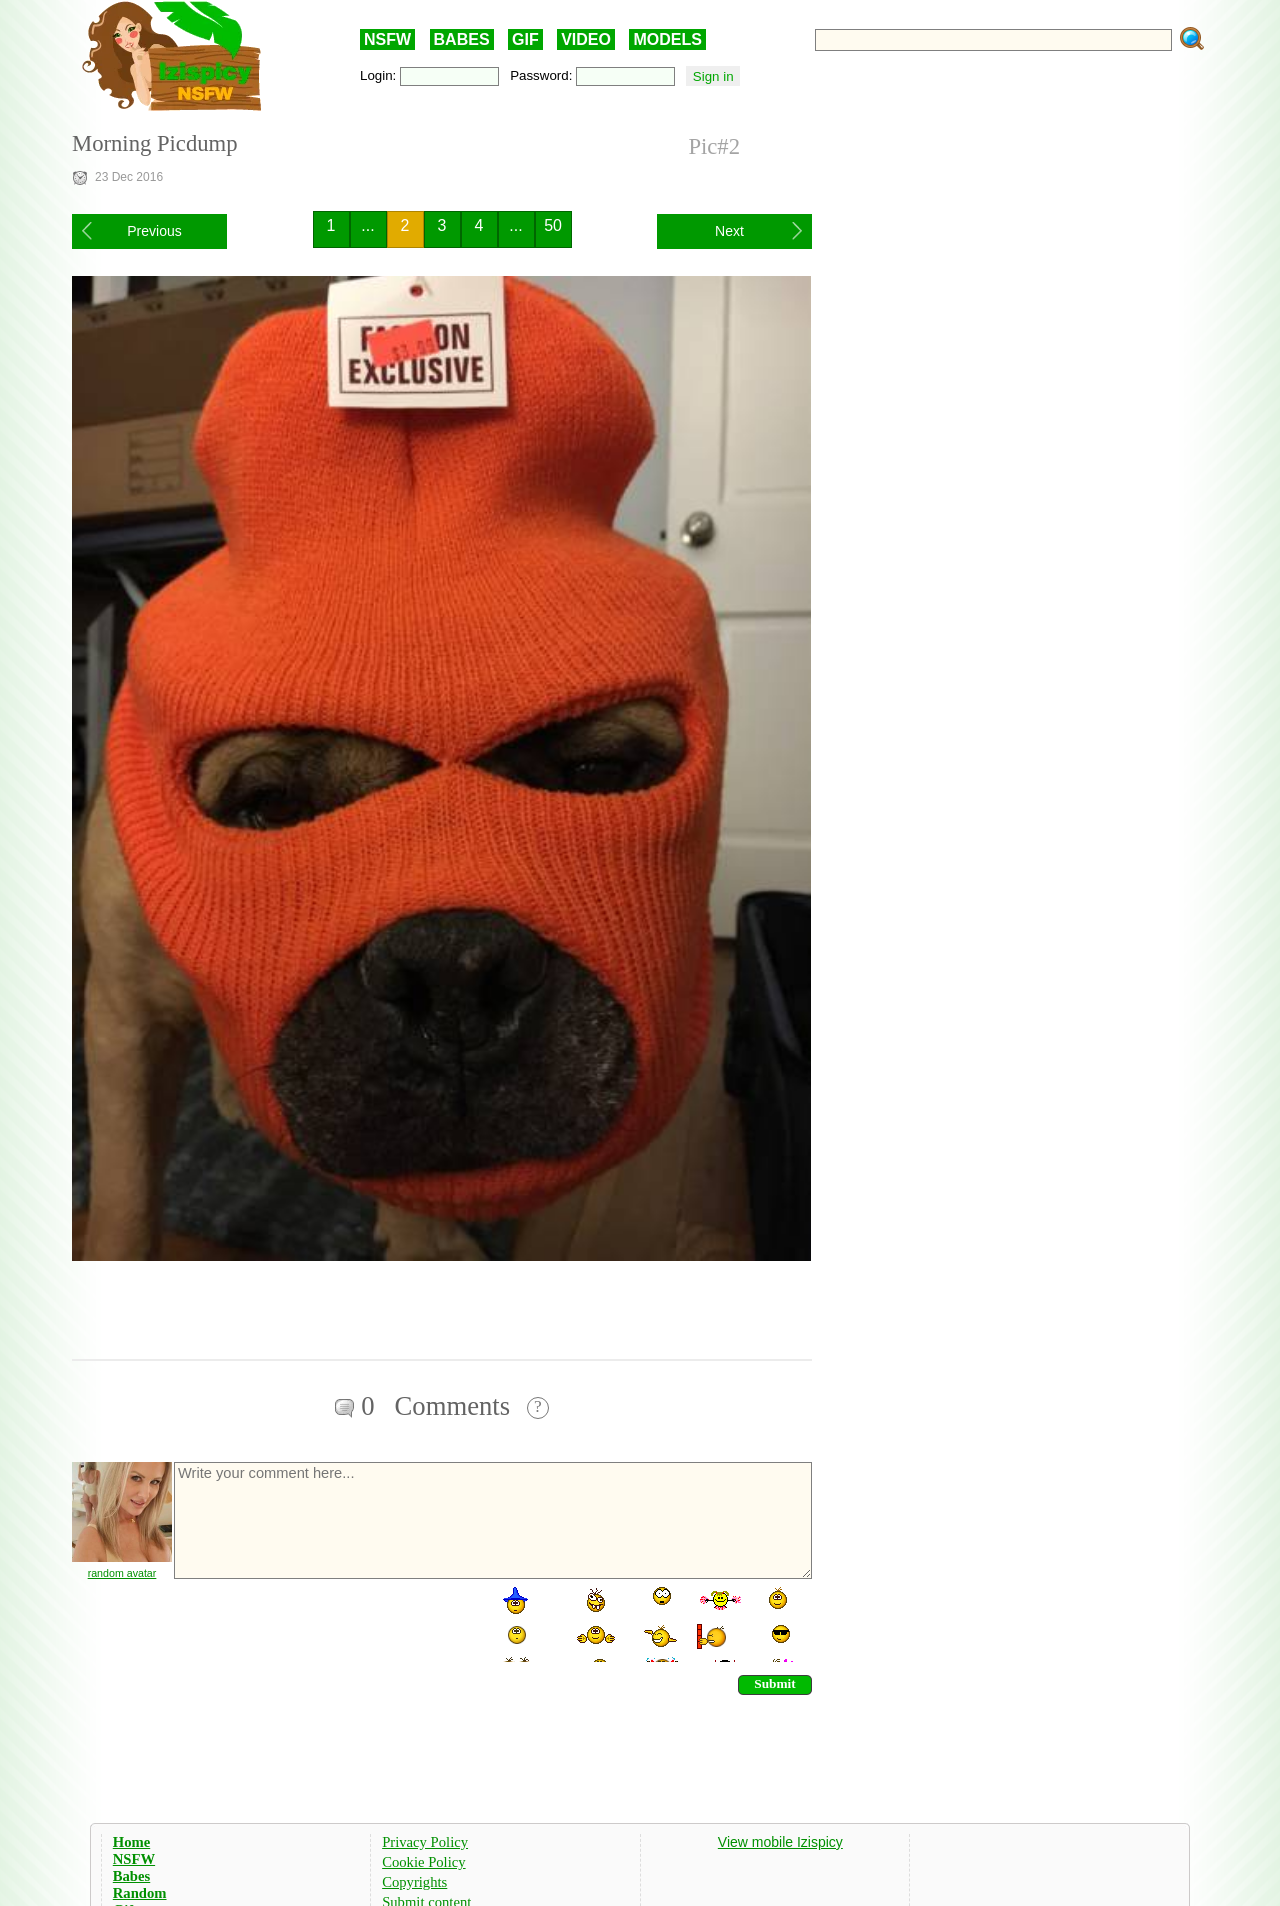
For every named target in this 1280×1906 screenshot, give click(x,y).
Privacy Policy (425, 1842)
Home (131, 1842)
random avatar (122, 1573)
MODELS (667, 39)
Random (140, 1893)
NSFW (387, 39)
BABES (462, 39)
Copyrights (414, 1882)
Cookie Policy (423, 1862)
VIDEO (586, 39)
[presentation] (324, 1623)
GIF (525, 39)
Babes (131, 1876)
